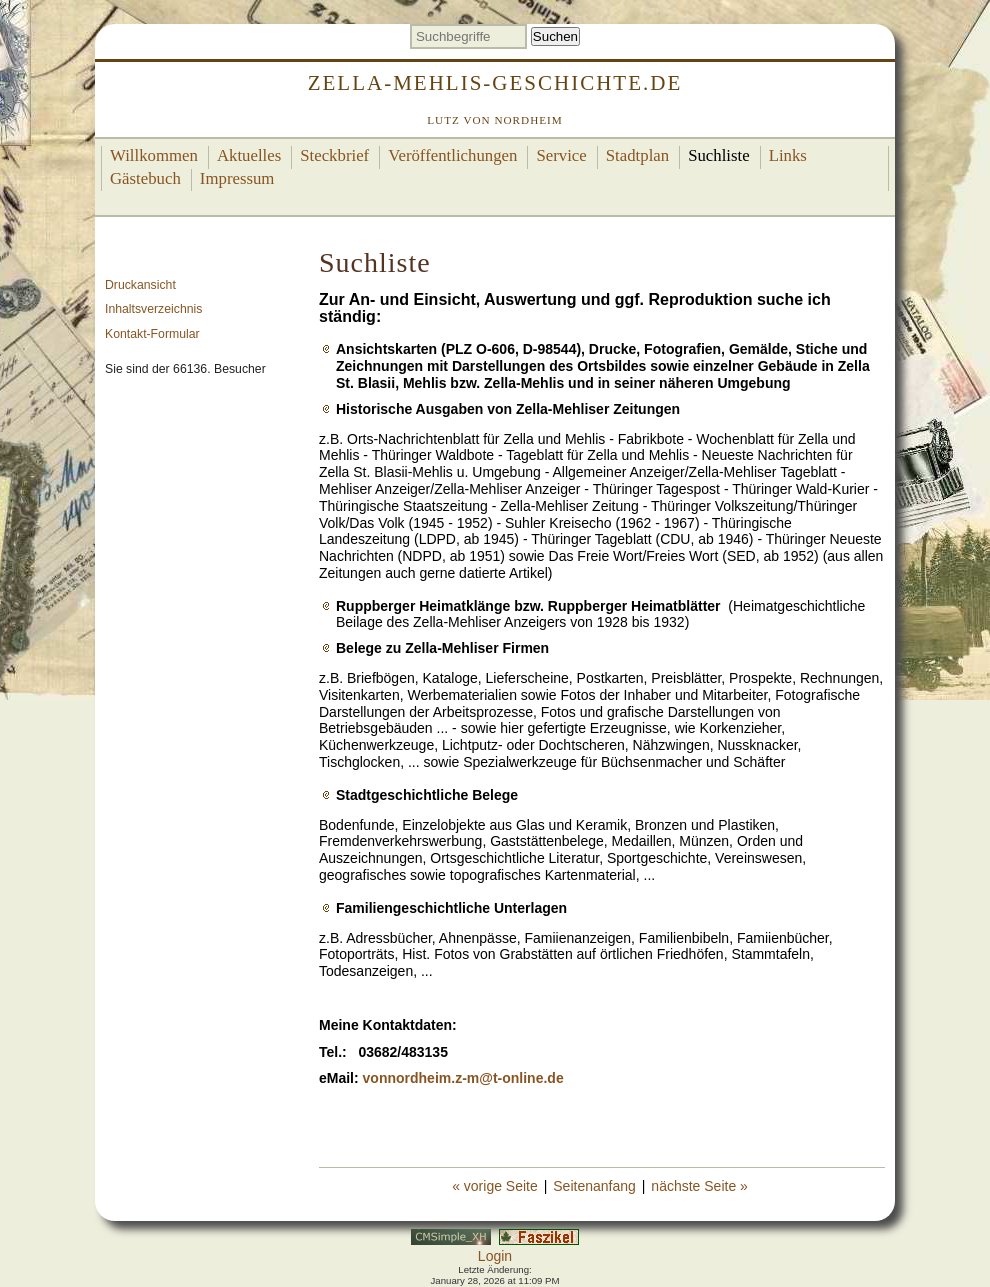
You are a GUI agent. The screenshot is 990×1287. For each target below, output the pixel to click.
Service (561, 155)
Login (495, 1256)
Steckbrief (334, 155)
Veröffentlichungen (452, 155)
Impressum (237, 178)
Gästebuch (145, 178)
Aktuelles (249, 155)
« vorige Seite (495, 1186)
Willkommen (154, 155)
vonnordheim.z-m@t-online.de (463, 1078)
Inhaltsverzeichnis (153, 309)
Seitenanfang (594, 1186)
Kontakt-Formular (152, 334)
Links (788, 155)
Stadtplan (637, 155)
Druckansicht (140, 285)
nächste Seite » (699, 1186)
